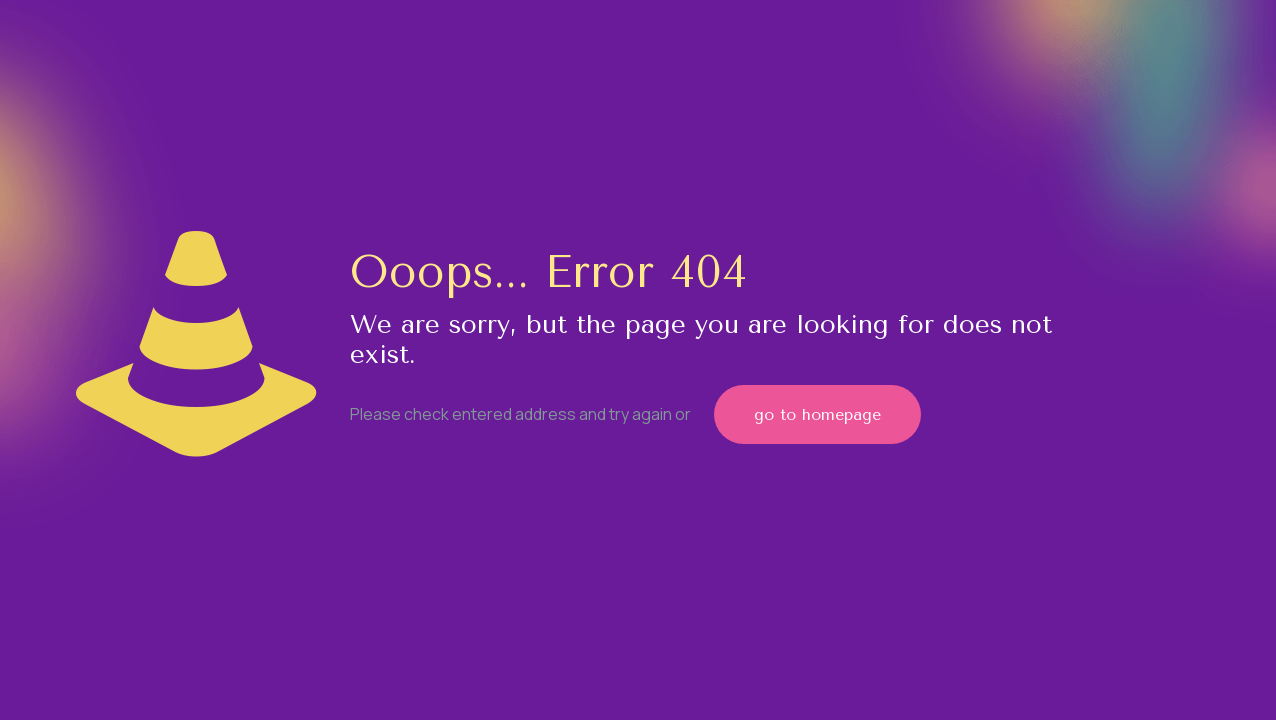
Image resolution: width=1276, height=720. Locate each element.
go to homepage (817, 414)
